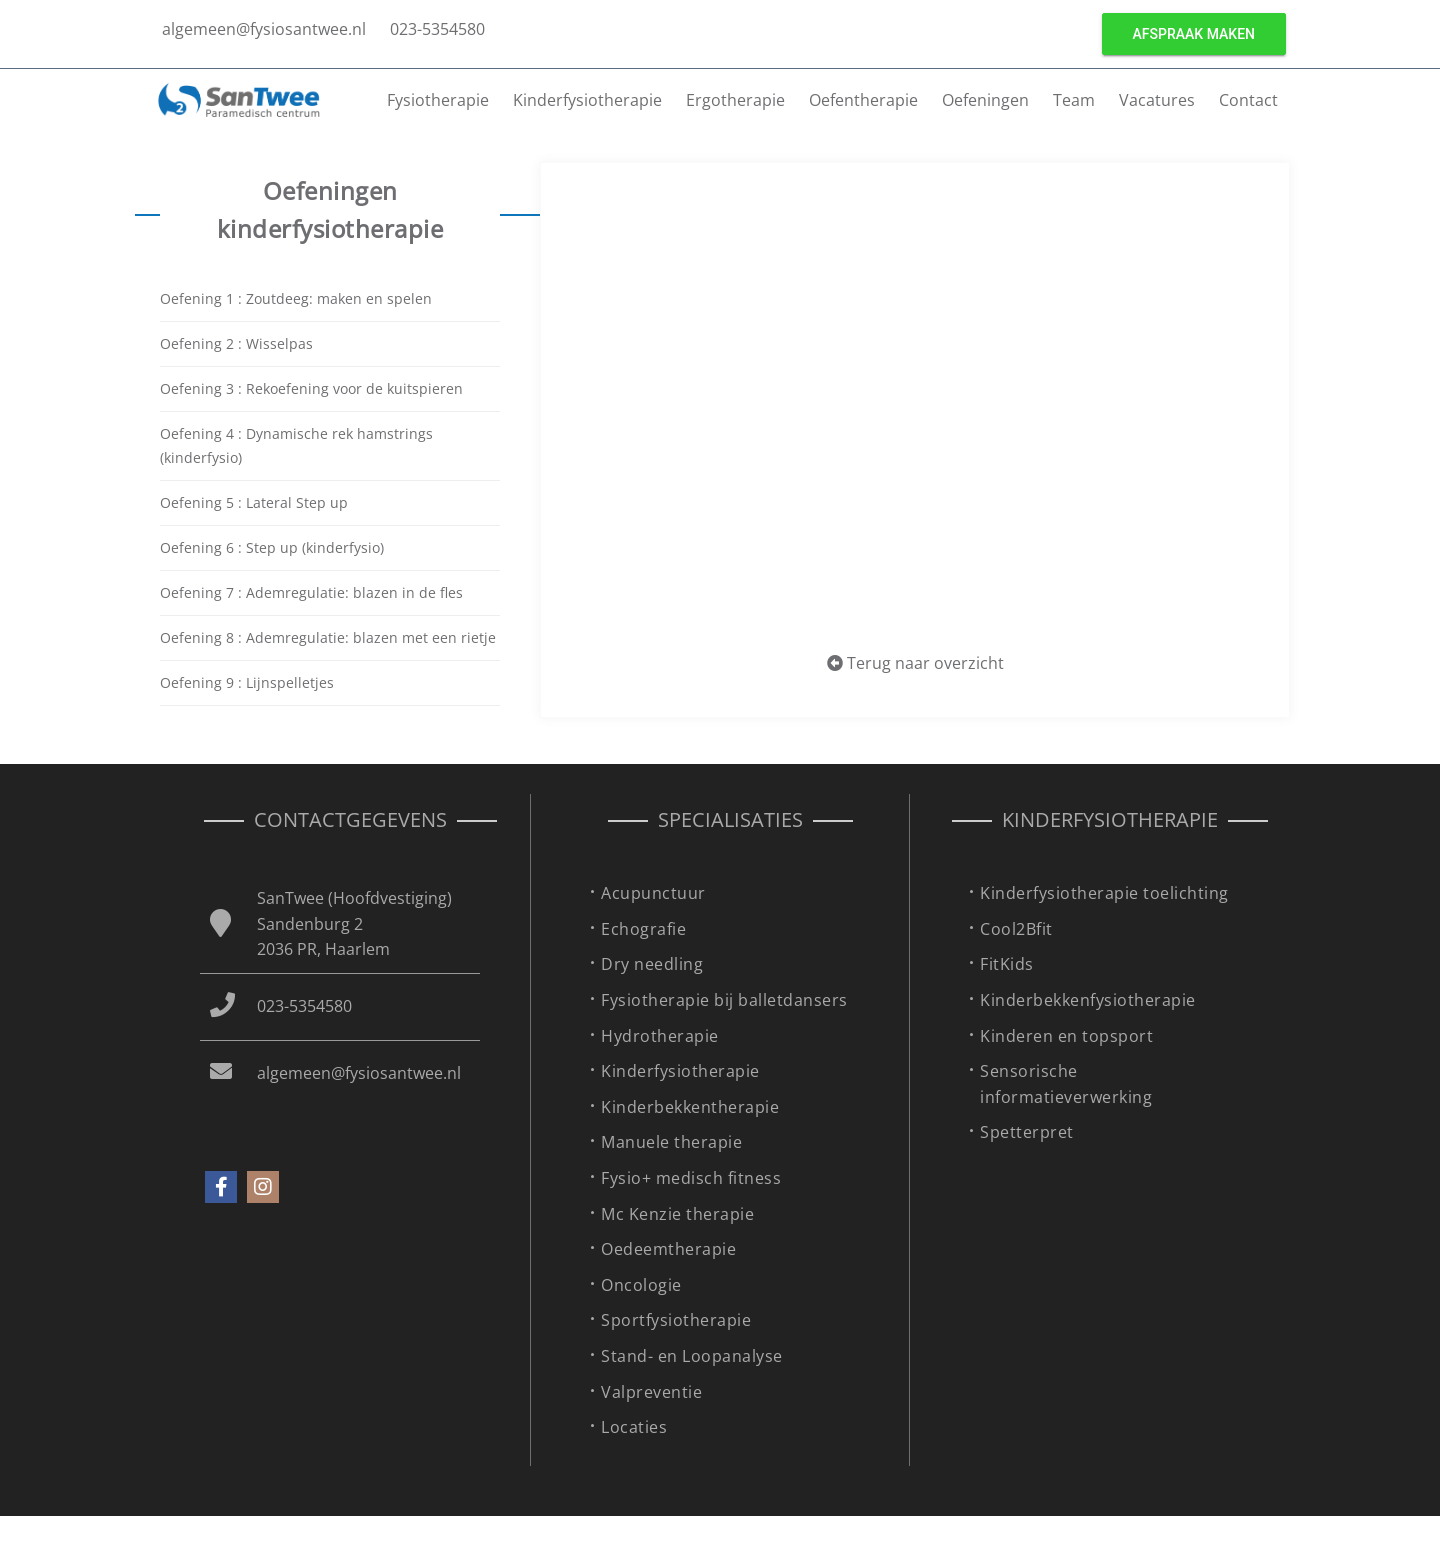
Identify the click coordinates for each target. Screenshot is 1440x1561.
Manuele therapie (671, 1142)
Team (1074, 100)
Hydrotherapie (660, 1036)
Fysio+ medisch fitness (691, 1178)
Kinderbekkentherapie (690, 1107)
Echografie (643, 929)
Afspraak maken (1194, 34)
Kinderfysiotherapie (587, 100)
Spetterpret (1027, 1132)
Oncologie (641, 1285)
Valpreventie (651, 1392)
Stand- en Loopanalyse (692, 1356)
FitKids (1007, 964)
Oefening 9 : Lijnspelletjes (247, 682)
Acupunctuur (653, 893)
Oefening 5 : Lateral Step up (254, 502)
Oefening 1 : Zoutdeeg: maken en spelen (296, 298)
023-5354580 (437, 29)
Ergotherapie (735, 100)
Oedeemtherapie (668, 1249)
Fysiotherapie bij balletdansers (724, 1000)
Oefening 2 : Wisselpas (236, 343)
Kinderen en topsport (1066, 1036)
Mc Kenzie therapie (677, 1214)
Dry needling (652, 964)
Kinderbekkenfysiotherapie (1088, 1000)
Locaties (634, 1427)
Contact (1248, 100)
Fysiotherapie (438, 100)
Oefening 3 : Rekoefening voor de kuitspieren (311, 388)
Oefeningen (985, 100)
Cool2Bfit (1016, 929)
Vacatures (1157, 100)
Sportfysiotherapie (676, 1320)
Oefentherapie (863, 100)
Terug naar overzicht (915, 663)
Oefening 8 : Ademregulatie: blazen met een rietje (328, 637)
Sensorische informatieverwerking (1066, 1084)
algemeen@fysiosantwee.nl (264, 29)
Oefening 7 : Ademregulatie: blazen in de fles (311, 592)
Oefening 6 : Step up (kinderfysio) (272, 547)
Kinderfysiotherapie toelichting (1104, 893)
